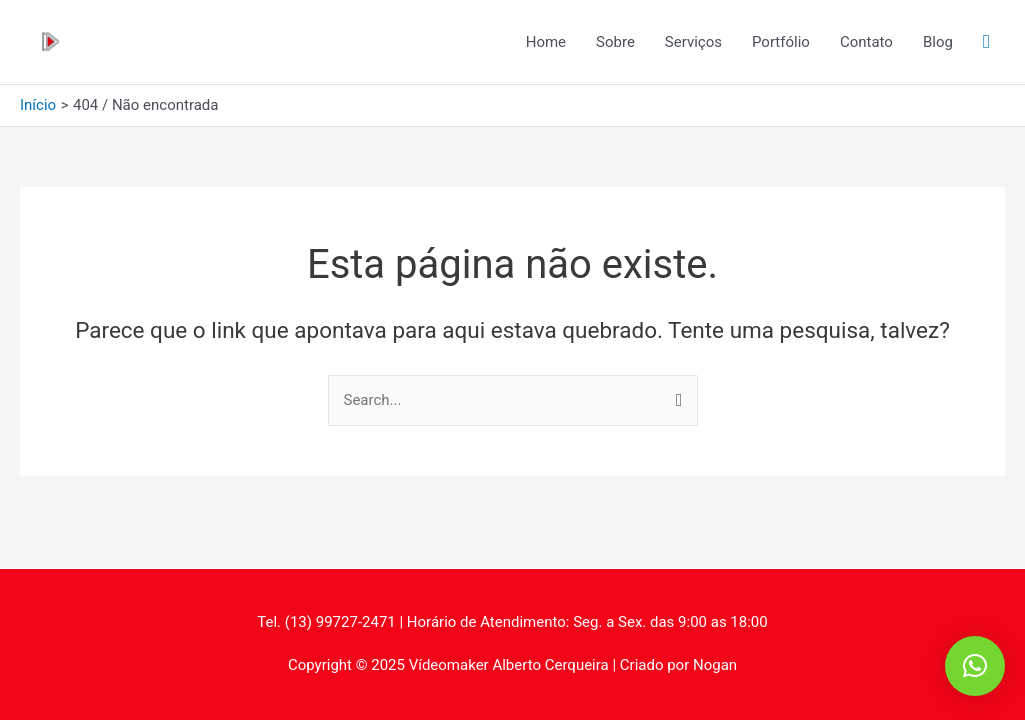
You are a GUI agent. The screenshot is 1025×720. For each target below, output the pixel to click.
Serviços (693, 42)
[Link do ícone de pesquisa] (986, 42)
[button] (975, 666)
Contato (866, 42)
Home (546, 42)
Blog (938, 42)
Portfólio (781, 42)
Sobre (615, 42)
